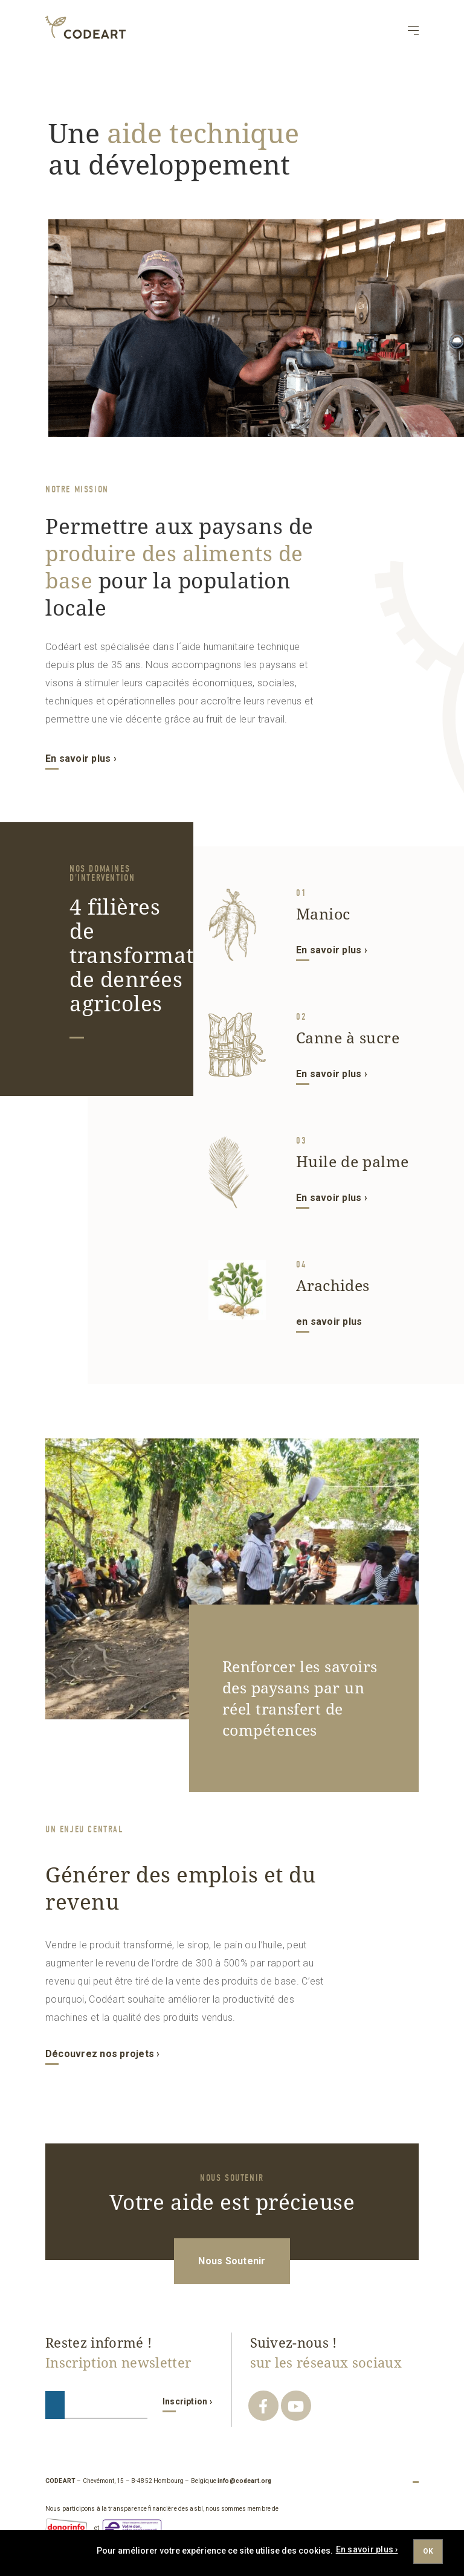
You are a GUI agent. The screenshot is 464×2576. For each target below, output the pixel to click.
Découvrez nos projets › (102, 2053)
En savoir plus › (81, 758)
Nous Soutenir (231, 2261)
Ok (428, 2551)
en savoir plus (329, 1321)
